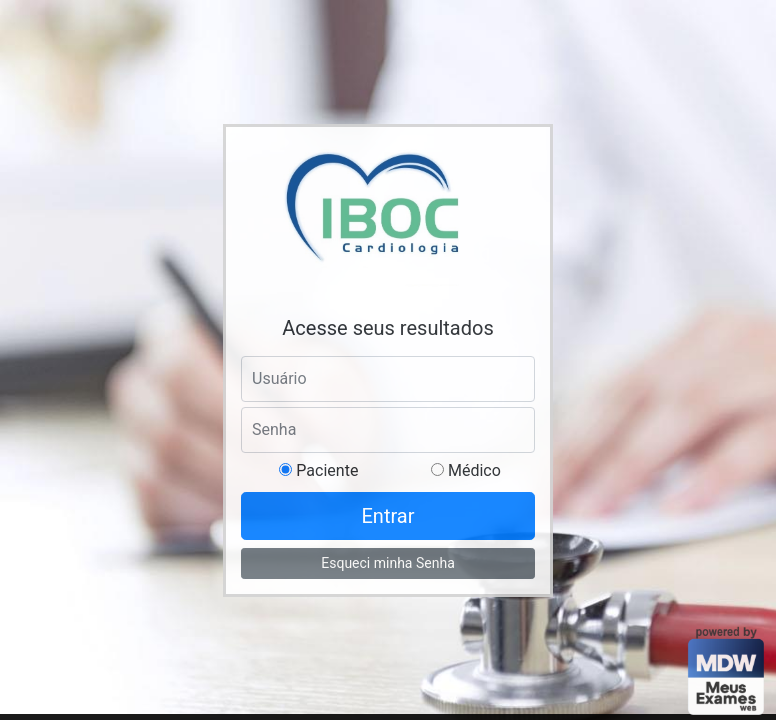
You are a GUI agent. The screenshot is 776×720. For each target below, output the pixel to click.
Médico (472, 470)
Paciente (325, 470)
